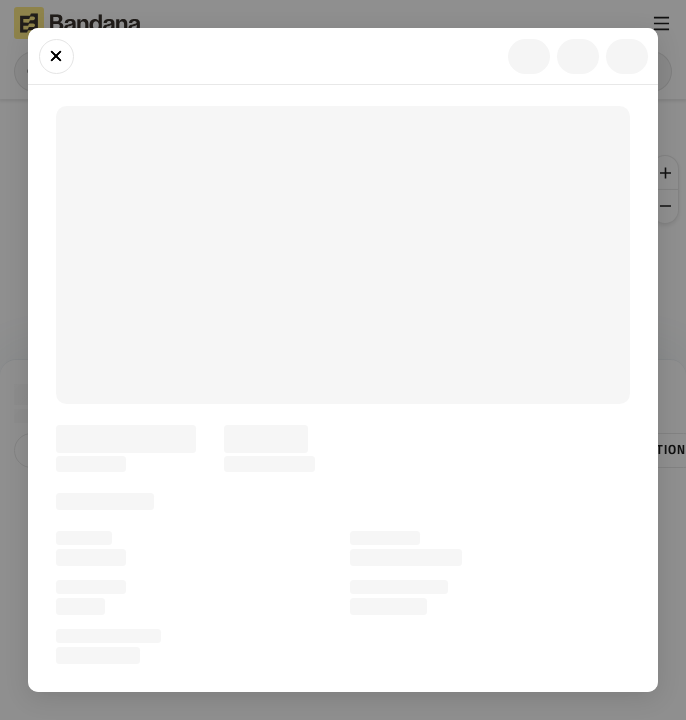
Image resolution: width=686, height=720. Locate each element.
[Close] (56, 56)
